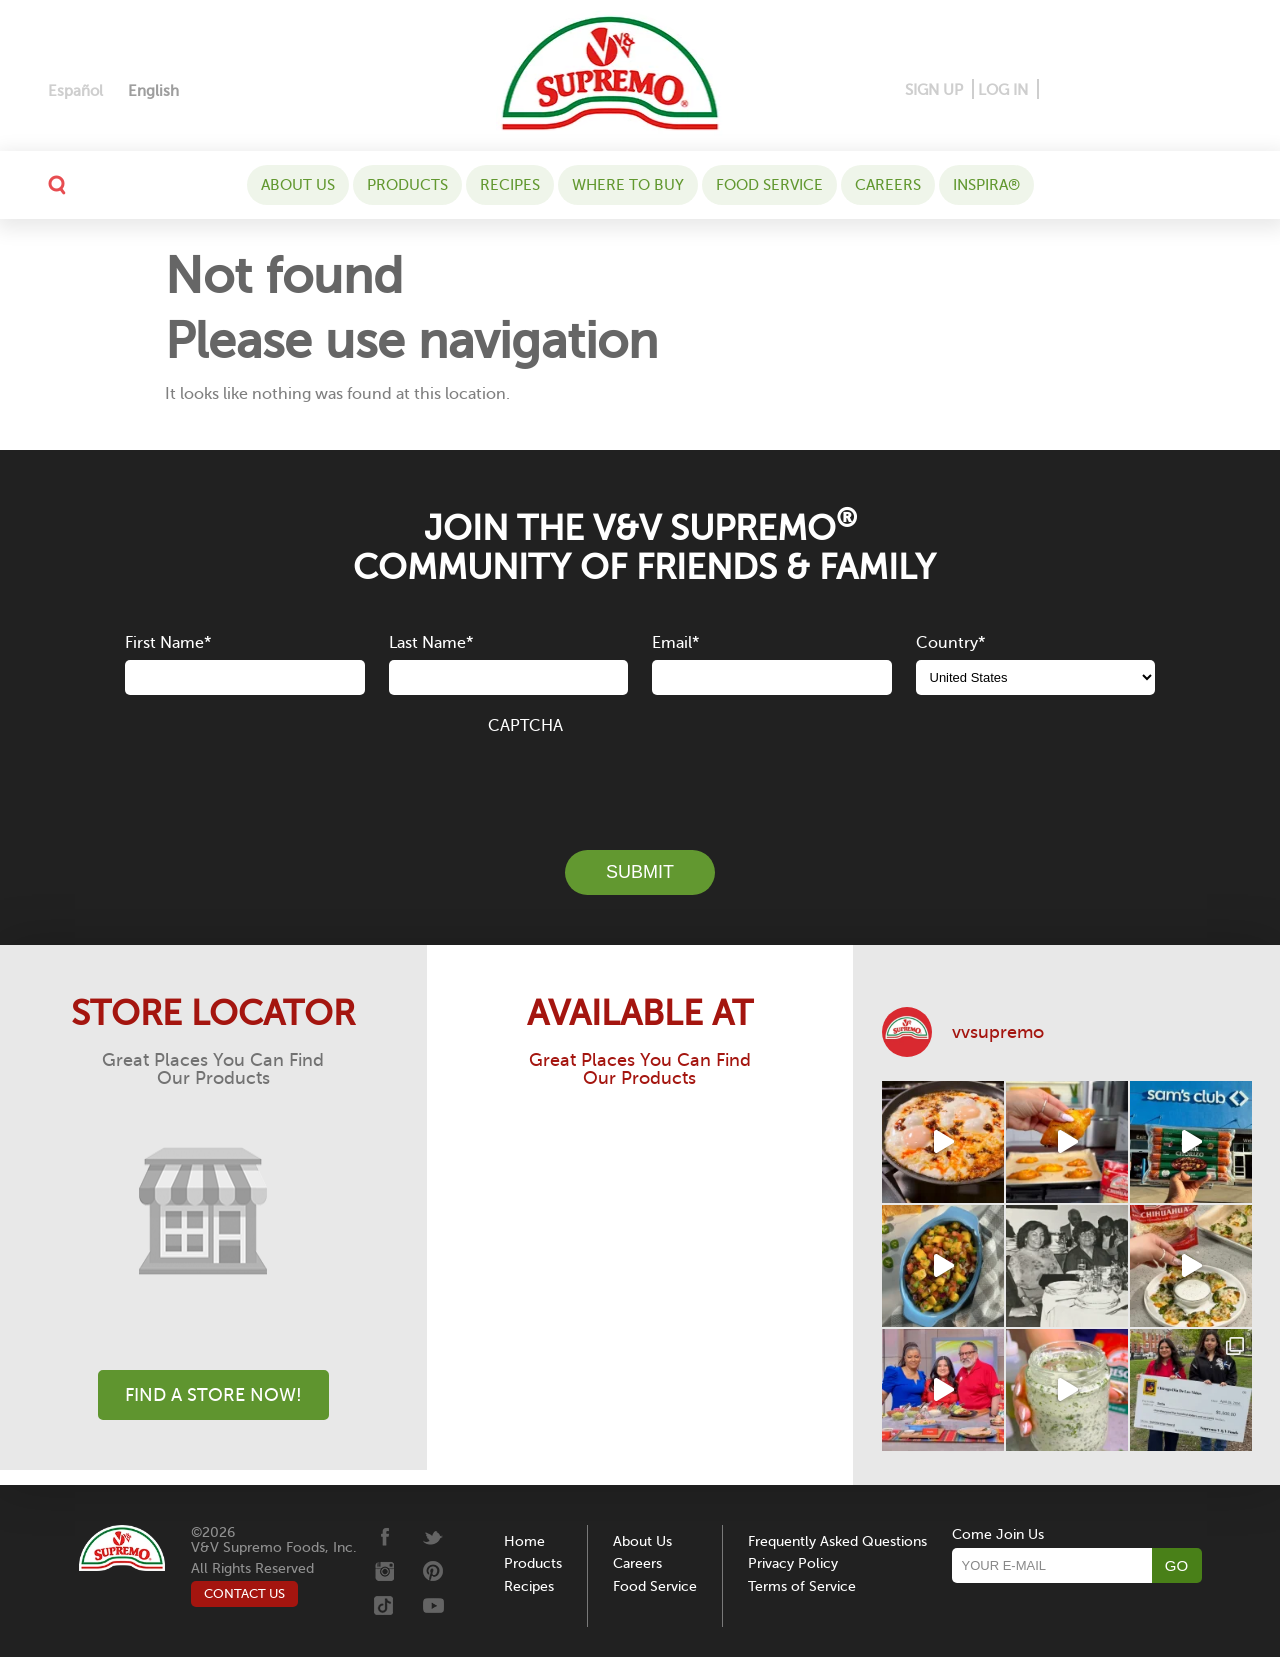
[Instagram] (1121, 90)
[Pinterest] (1085, 90)
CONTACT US (244, 1593)
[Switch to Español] (75, 91)
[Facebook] (1055, 90)
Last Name (431, 643)
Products (407, 185)
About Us (298, 185)
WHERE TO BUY (628, 185)
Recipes (510, 185)
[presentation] (640, 781)
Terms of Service (802, 1586)
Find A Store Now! (213, 1395)
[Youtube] (1215, 90)
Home (524, 1541)
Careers (888, 185)
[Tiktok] (1185, 90)
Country (950, 643)
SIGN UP (934, 90)
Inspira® (986, 185)
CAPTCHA (525, 726)
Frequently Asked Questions (837, 1541)
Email (675, 643)
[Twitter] (1155, 90)
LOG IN (1003, 90)
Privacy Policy (793, 1563)
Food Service (769, 185)
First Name (168, 643)
